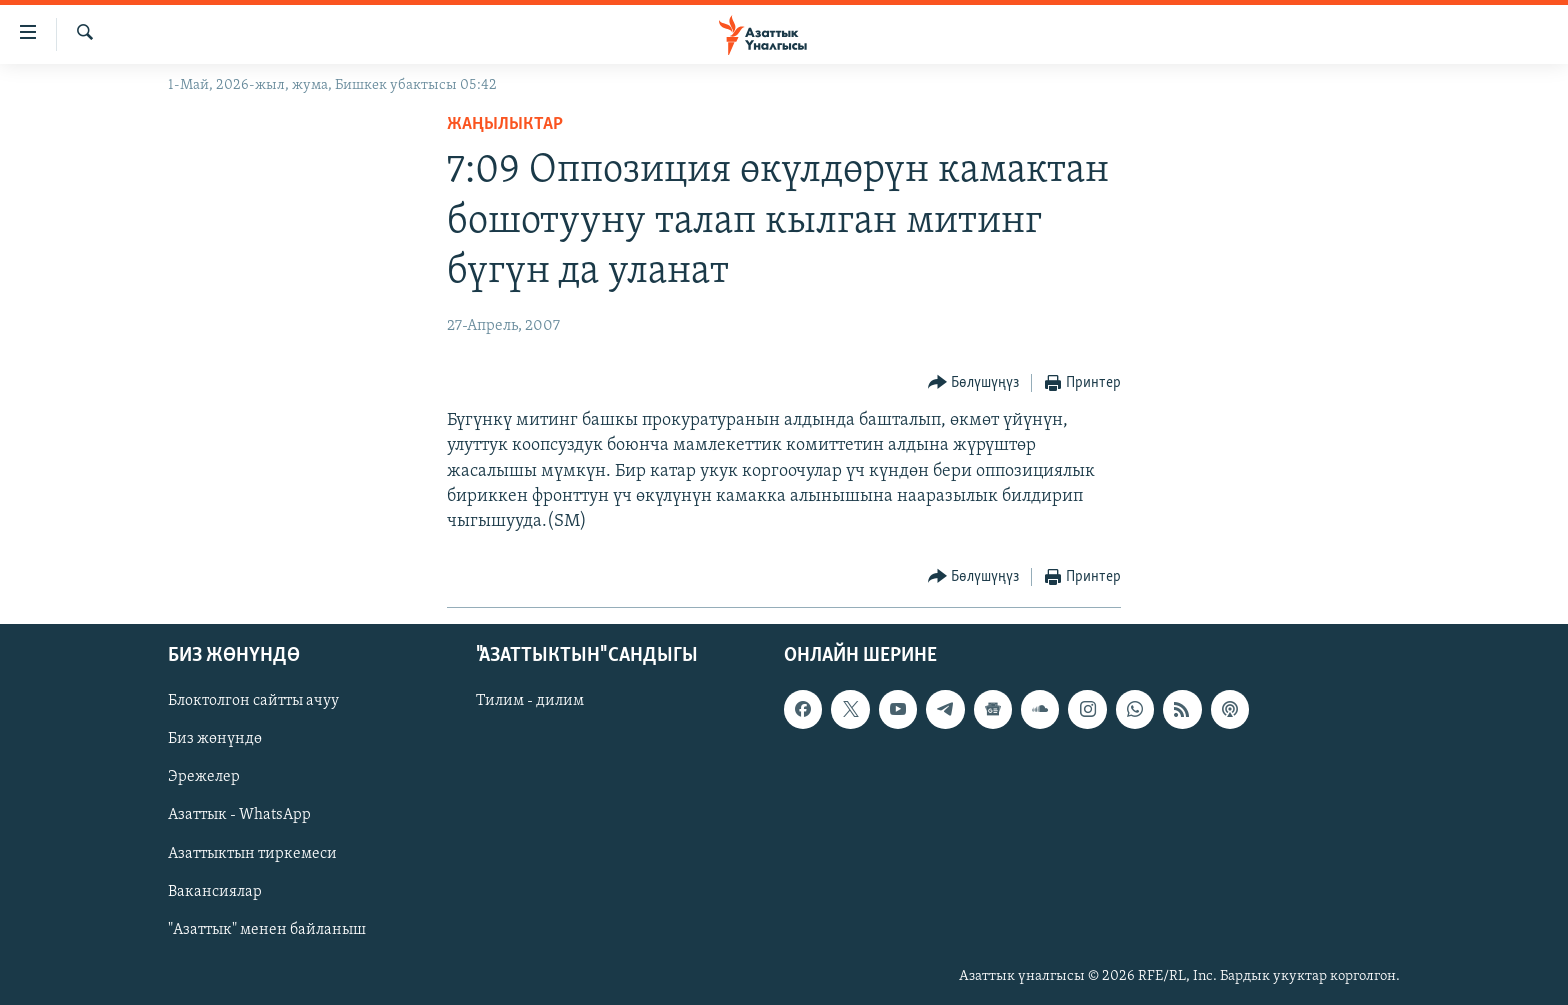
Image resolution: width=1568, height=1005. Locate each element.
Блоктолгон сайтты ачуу (253, 702)
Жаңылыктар (505, 124)
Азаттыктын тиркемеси (252, 854)
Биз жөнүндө (215, 740)
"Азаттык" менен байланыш (267, 930)
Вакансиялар (215, 892)
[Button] (974, 383)
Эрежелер (204, 778)
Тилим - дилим (530, 702)
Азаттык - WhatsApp (239, 816)
